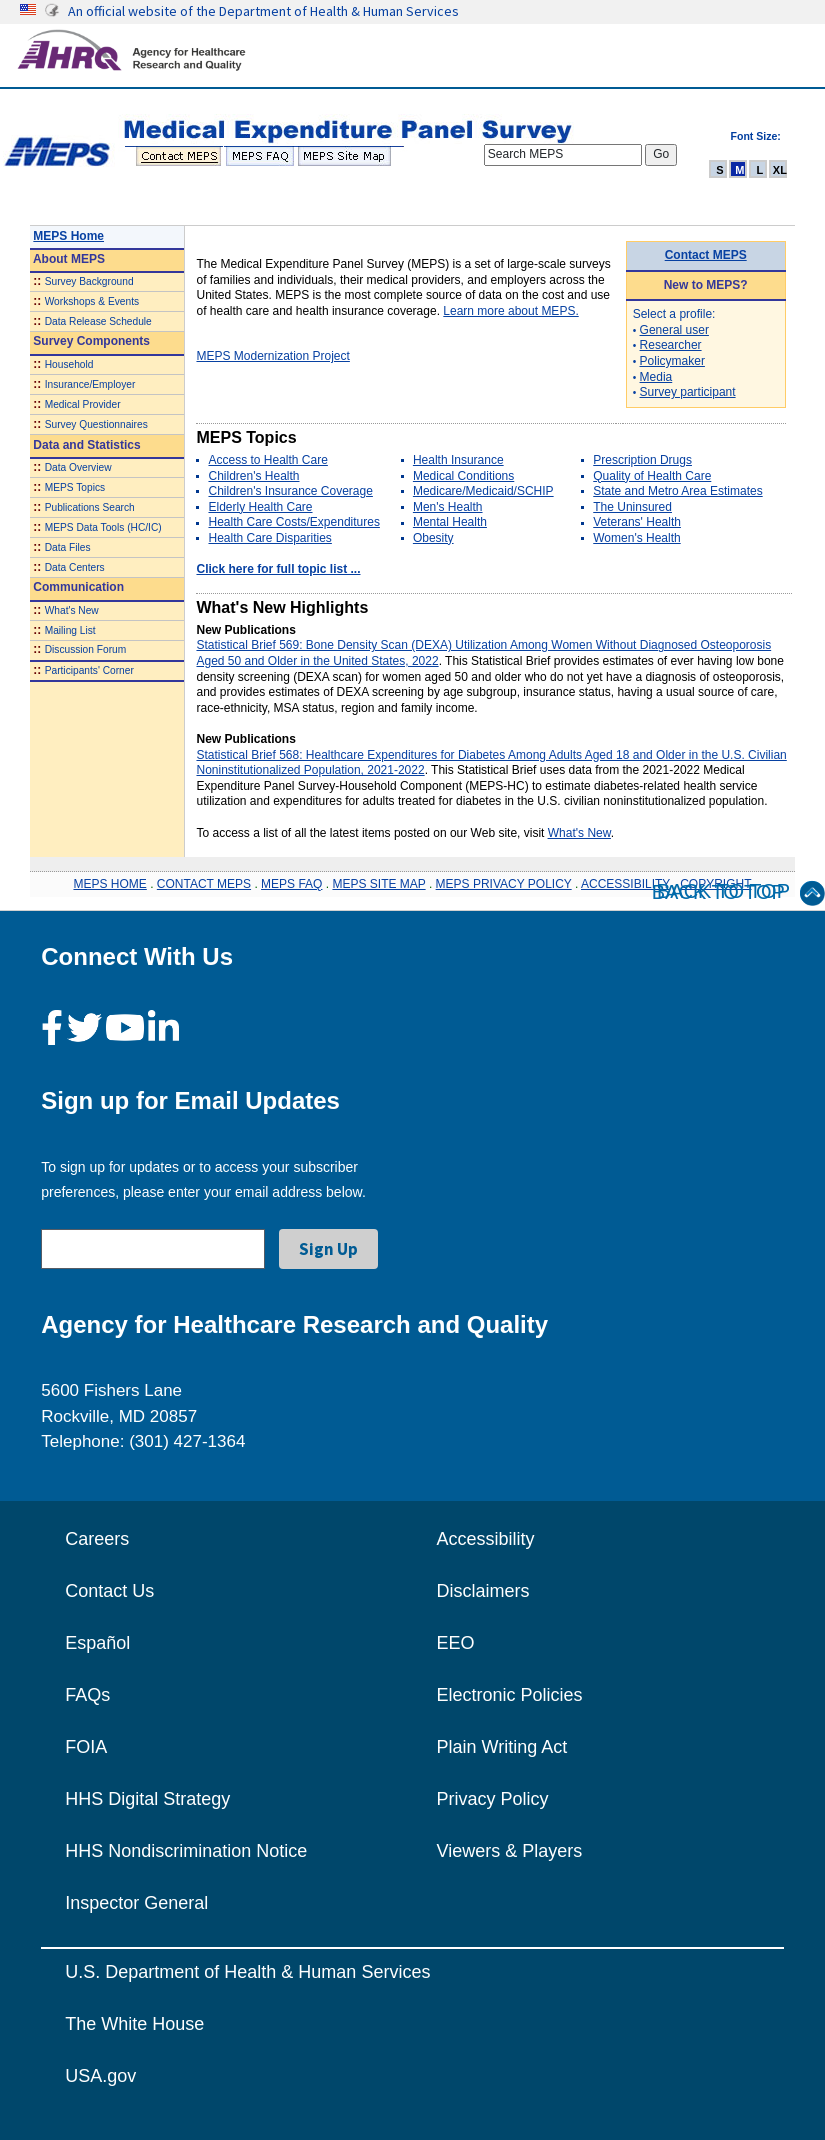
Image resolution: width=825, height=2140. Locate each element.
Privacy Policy (493, 1799)
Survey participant (688, 392)
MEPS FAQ (291, 884)
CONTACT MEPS (204, 884)
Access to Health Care (267, 460)
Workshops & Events (92, 301)
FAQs (87, 1695)
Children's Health (253, 476)
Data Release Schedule (98, 321)
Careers (97, 1539)
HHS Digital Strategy (147, 1799)
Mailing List (70, 630)
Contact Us (109, 1591)
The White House (134, 2024)
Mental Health (450, 522)
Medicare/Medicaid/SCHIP (483, 491)
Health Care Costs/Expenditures (293, 522)
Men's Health (448, 507)
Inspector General (136, 1903)
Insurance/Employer (90, 384)
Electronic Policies (510, 1695)
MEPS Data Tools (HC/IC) (103, 527)
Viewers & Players (510, 1851)
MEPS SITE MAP (378, 884)
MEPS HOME (109, 884)
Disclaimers (483, 1591)
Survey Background (89, 281)
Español (97, 1643)
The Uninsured (632, 507)
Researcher (671, 345)
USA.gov (100, 2076)
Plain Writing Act (502, 1747)
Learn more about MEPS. (510, 311)
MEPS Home (68, 236)
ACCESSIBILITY (625, 884)
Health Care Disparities (269, 538)
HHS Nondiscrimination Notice (186, 1851)
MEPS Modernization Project (272, 356)
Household (69, 364)
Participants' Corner (89, 670)
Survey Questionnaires (96, 424)
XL (780, 170)
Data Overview (78, 467)
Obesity (433, 538)
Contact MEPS (706, 255)
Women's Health (636, 538)
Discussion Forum (86, 649)
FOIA (86, 1747)
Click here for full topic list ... (278, 569)
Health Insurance (458, 460)
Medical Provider (83, 404)
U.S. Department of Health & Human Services (247, 1972)
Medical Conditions (463, 476)
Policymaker (672, 361)
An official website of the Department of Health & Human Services (263, 11)
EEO (456, 1643)
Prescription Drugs (642, 460)
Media (656, 377)
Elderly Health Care (260, 507)
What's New (72, 610)
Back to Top (738, 893)
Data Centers (75, 567)
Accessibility (486, 1539)
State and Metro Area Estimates (677, 491)
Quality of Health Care (652, 476)
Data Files (68, 547)
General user (674, 330)
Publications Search (90, 507)
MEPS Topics (75, 487)
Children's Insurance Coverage (290, 491)
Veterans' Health (637, 522)
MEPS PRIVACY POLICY (504, 884)
